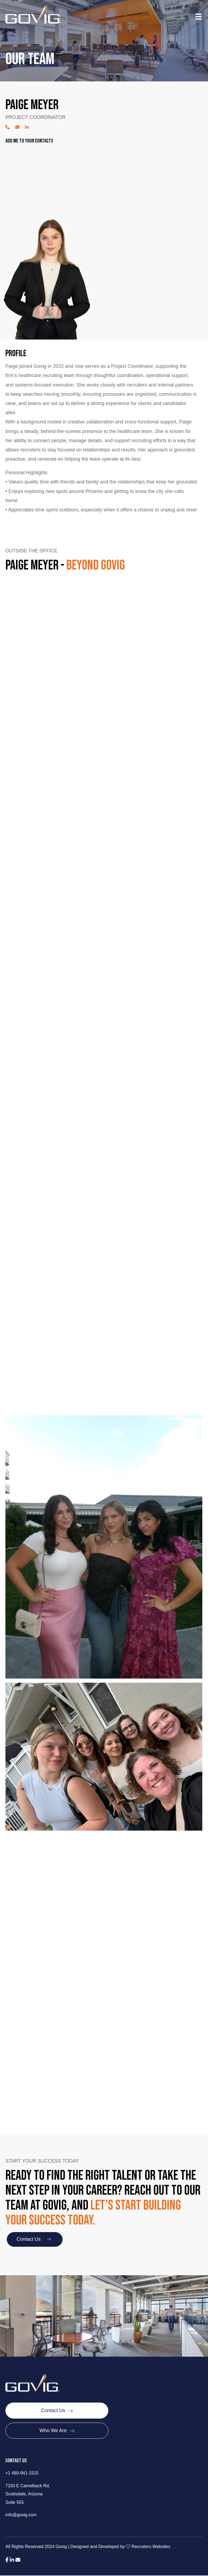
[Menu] (198, 16)
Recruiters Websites (151, 2547)
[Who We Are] (56, 2431)
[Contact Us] (56, 2411)
